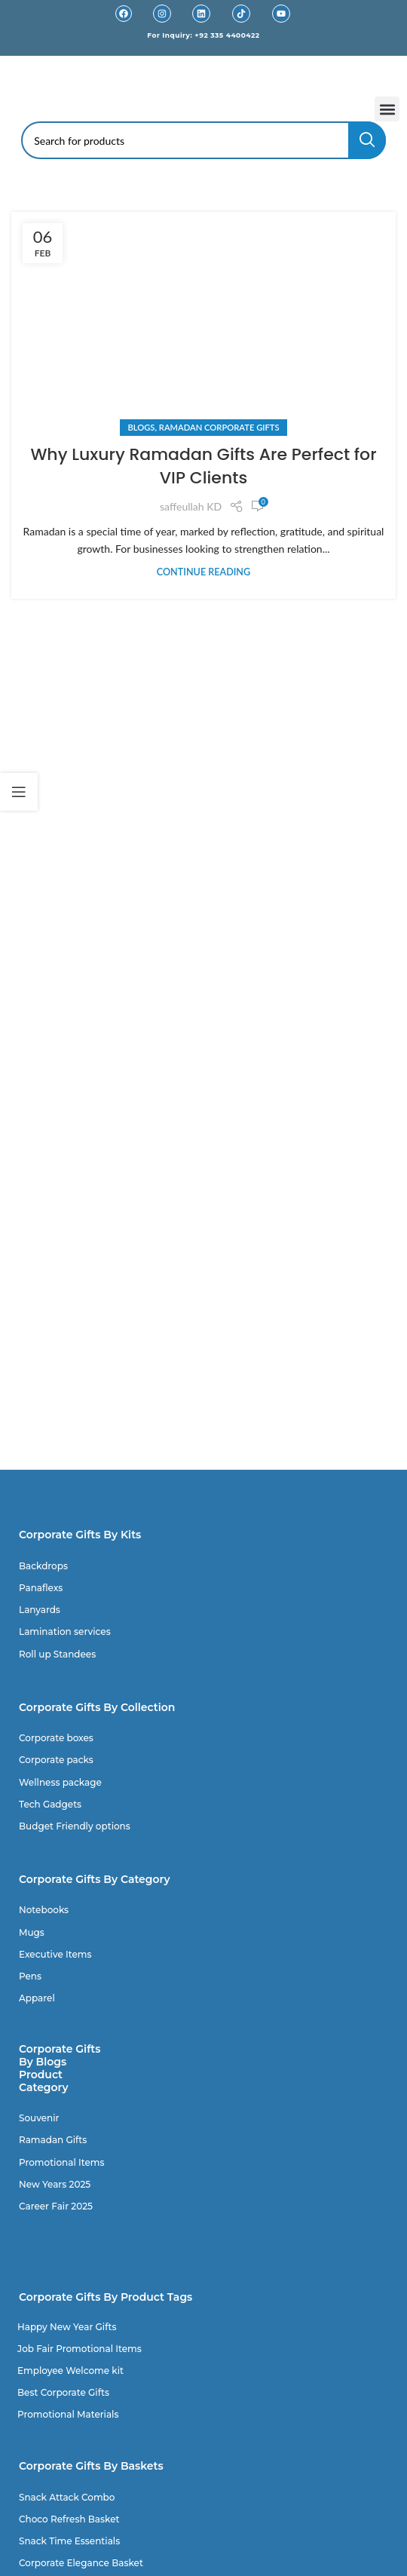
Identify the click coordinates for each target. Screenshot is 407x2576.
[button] (387, 109)
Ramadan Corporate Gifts (219, 427)
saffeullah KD (191, 506)
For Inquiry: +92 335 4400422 (203, 35)
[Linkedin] (201, 14)
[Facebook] (123, 13)
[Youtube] (281, 14)
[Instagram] (162, 14)
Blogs (141, 427)
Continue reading (203, 572)
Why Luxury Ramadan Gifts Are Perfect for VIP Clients (203, 466)
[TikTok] (241, 14)
